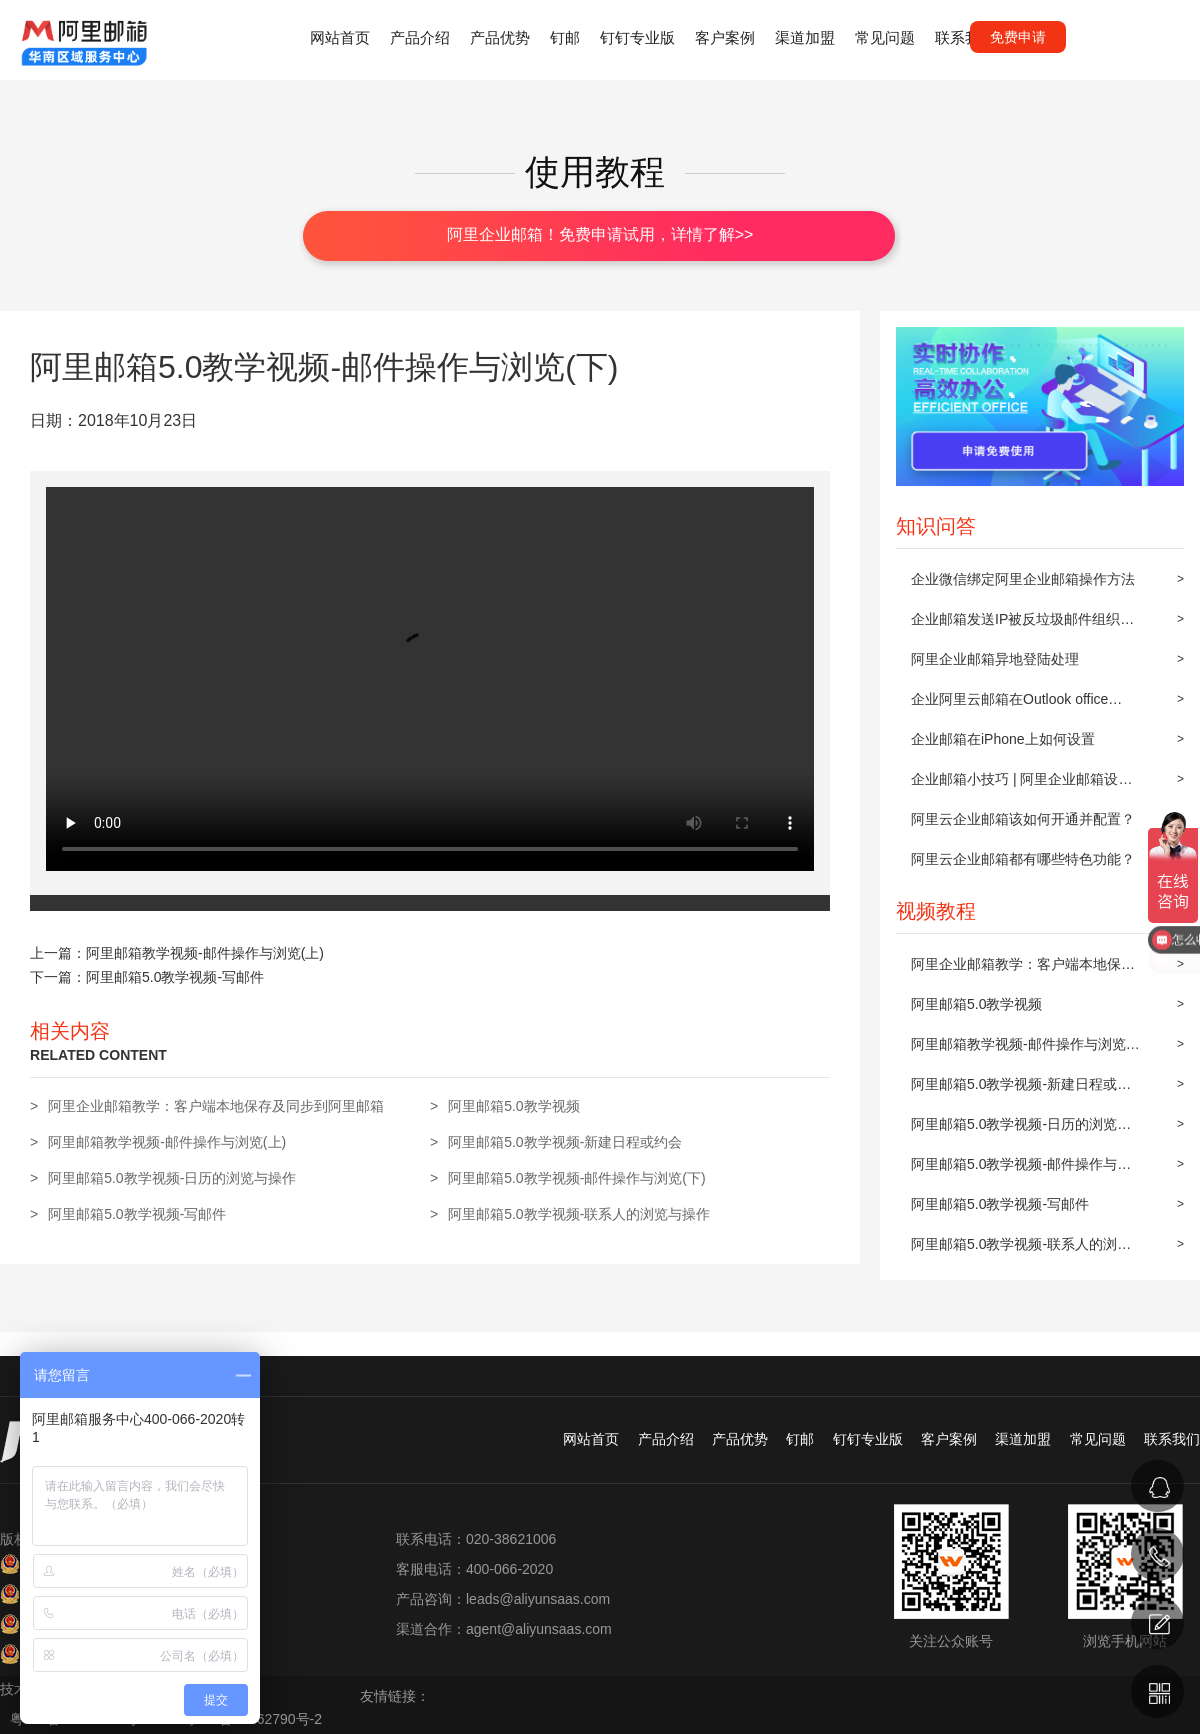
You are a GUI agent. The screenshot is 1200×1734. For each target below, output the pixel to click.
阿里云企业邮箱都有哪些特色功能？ (1023, 859)
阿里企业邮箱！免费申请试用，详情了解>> (600, 234)
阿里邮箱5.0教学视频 (976, 1004)
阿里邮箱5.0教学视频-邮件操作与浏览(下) (1021, 1170)
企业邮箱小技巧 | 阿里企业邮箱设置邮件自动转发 (1021, 785)
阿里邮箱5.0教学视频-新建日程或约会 (1021, 1090)
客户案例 (725, 37)
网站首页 (340, 37)
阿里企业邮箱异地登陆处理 (995, 659)
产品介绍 (420, 37)
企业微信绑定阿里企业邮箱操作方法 (1023, 579)
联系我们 (965, 37)
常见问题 (885, 37)
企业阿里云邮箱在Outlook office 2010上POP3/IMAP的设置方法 (1009, 705)
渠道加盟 (805, 37)
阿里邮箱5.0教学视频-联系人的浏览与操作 (1021, 1250)
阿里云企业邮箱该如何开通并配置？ (1023, 819)
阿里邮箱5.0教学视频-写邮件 (1000, 1204)
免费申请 (1018, 37)
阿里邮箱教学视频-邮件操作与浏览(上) (1018, 1050)
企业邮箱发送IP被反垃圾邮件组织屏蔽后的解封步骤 (1022, 625)
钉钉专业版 (637, 37)
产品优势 (500, 37)
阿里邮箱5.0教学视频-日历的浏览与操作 (1021, 1130)
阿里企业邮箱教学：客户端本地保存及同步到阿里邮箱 (1023, 970)
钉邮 (565, 37)
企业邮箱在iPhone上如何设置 (1003, 739)
